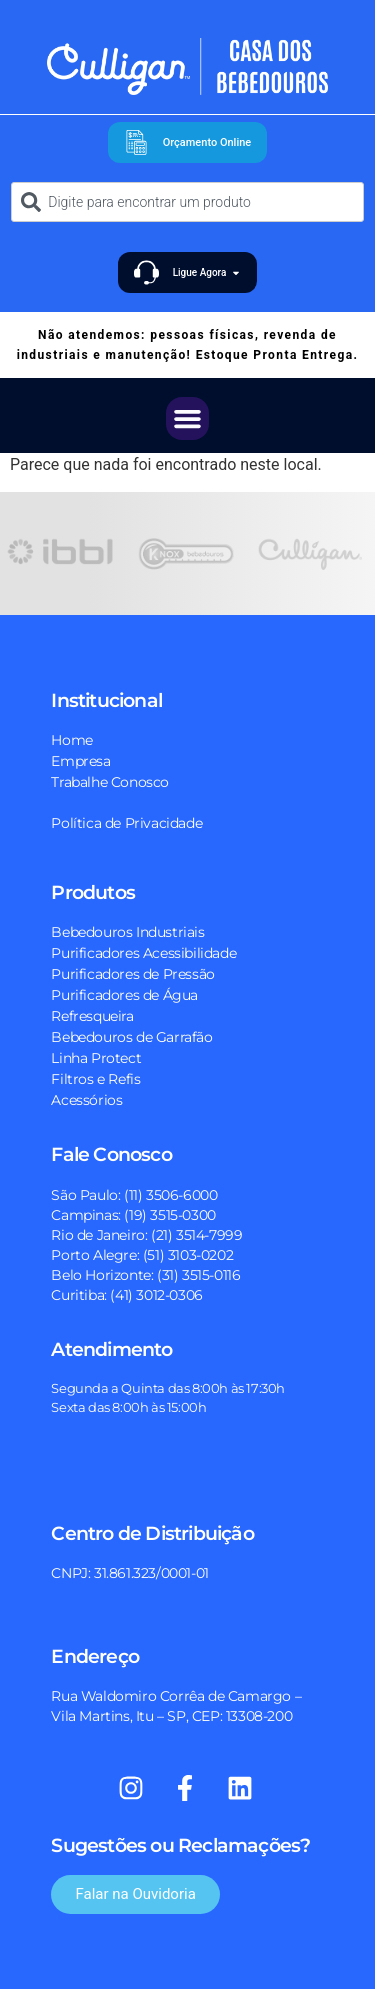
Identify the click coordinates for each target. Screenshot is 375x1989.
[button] (188, 419)
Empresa (80, 761)
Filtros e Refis (95, 1079)
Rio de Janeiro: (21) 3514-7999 (146, 1235)
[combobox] (187, 202)
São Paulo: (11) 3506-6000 (134, 1195)
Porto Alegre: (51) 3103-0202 (142, 1255)
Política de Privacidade (126, 823)
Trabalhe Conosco (110, 782)
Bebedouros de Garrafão (131, 1037)
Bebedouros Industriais (127, 932)
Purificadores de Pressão (132, 974)
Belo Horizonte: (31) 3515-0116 (145, 1275)
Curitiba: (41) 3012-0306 (126, 1295)
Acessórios (86, 1100)
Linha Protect (96, 1058)
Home (71, 740)
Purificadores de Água (124, 995)
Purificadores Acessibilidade (143, 953)
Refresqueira (92, 1016)
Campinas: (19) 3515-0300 (133, 1215)
